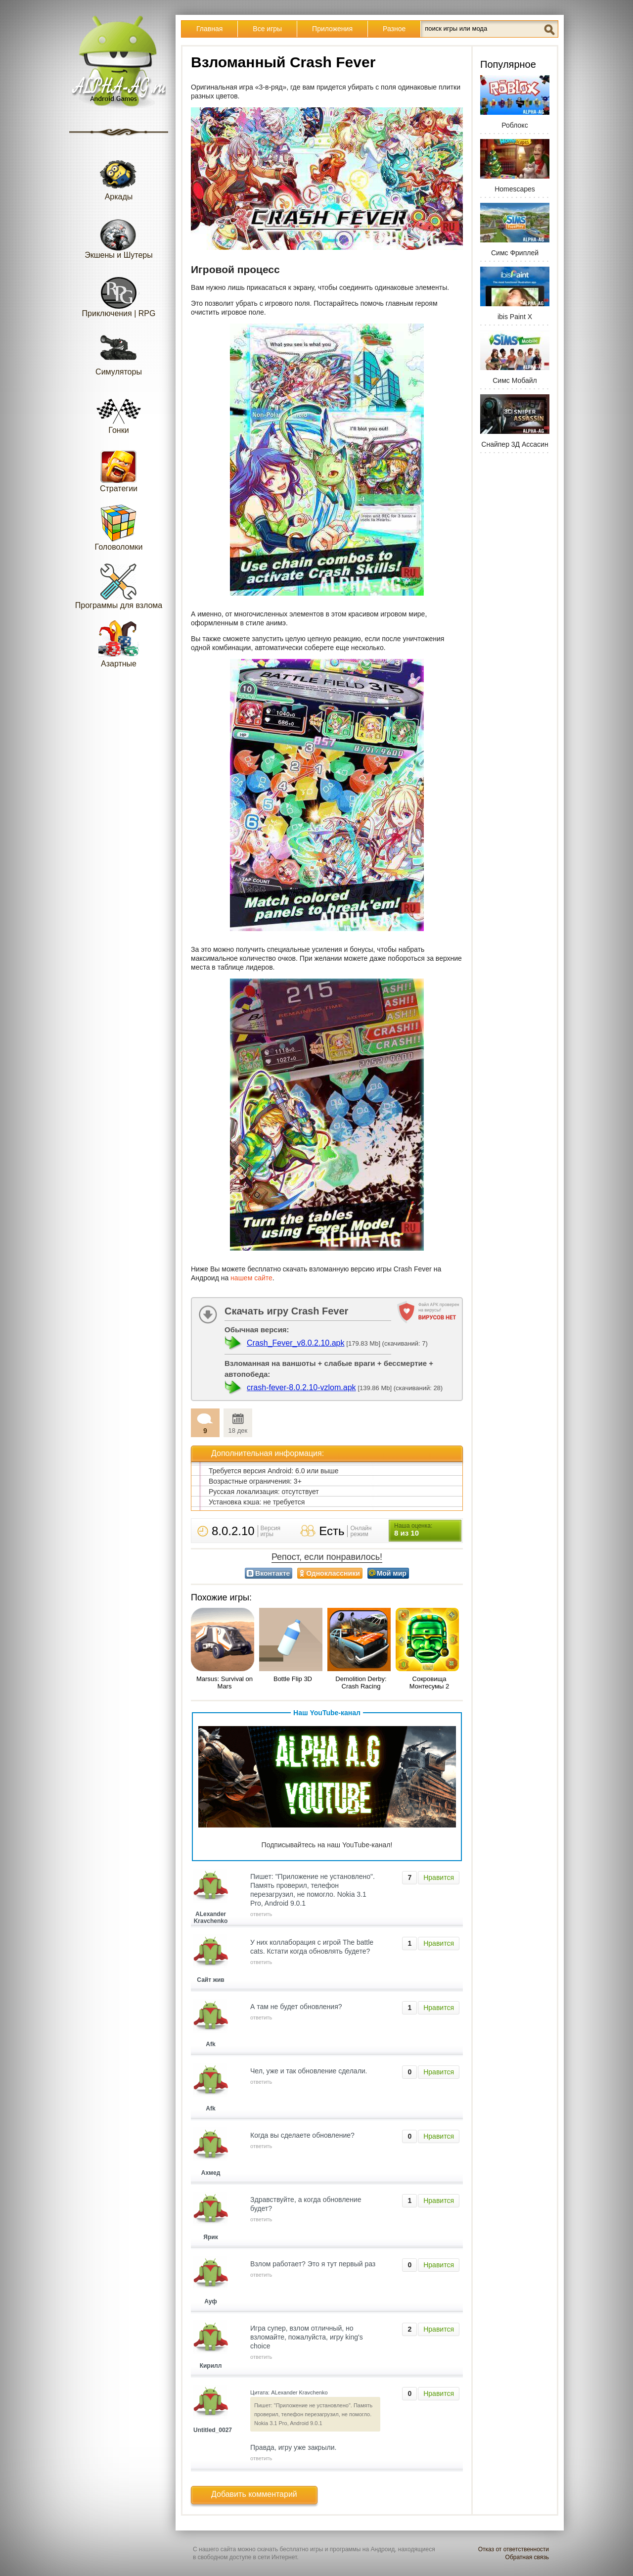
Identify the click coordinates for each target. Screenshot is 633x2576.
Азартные (118, 644)
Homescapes (514, 166)
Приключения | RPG (119, 294)
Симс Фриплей (514, 230)
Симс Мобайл (514, 357)
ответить (261, 1914)
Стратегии (118, 469)
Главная (209, 29)
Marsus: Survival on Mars (224, 1682)
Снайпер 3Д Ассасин (514, 421)
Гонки (118, 410)
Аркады (118, 177)
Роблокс (514, 102)
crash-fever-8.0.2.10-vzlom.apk (301, 1387)
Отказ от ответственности (513, 2549)
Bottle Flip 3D (292, 1679)
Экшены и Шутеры (119, 235)
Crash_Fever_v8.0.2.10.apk (295, 1343)
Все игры (267, 29)
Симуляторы (118, 352)
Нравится (438, 1877)
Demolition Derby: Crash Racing (360, 1682)
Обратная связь (527, 2557)
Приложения (332, 29)
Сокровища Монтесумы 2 (429, 1682)
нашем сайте (251, 1278)
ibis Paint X (514, 294)
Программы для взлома (118, 585)
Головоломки (119, 527)
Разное (394, 29)
